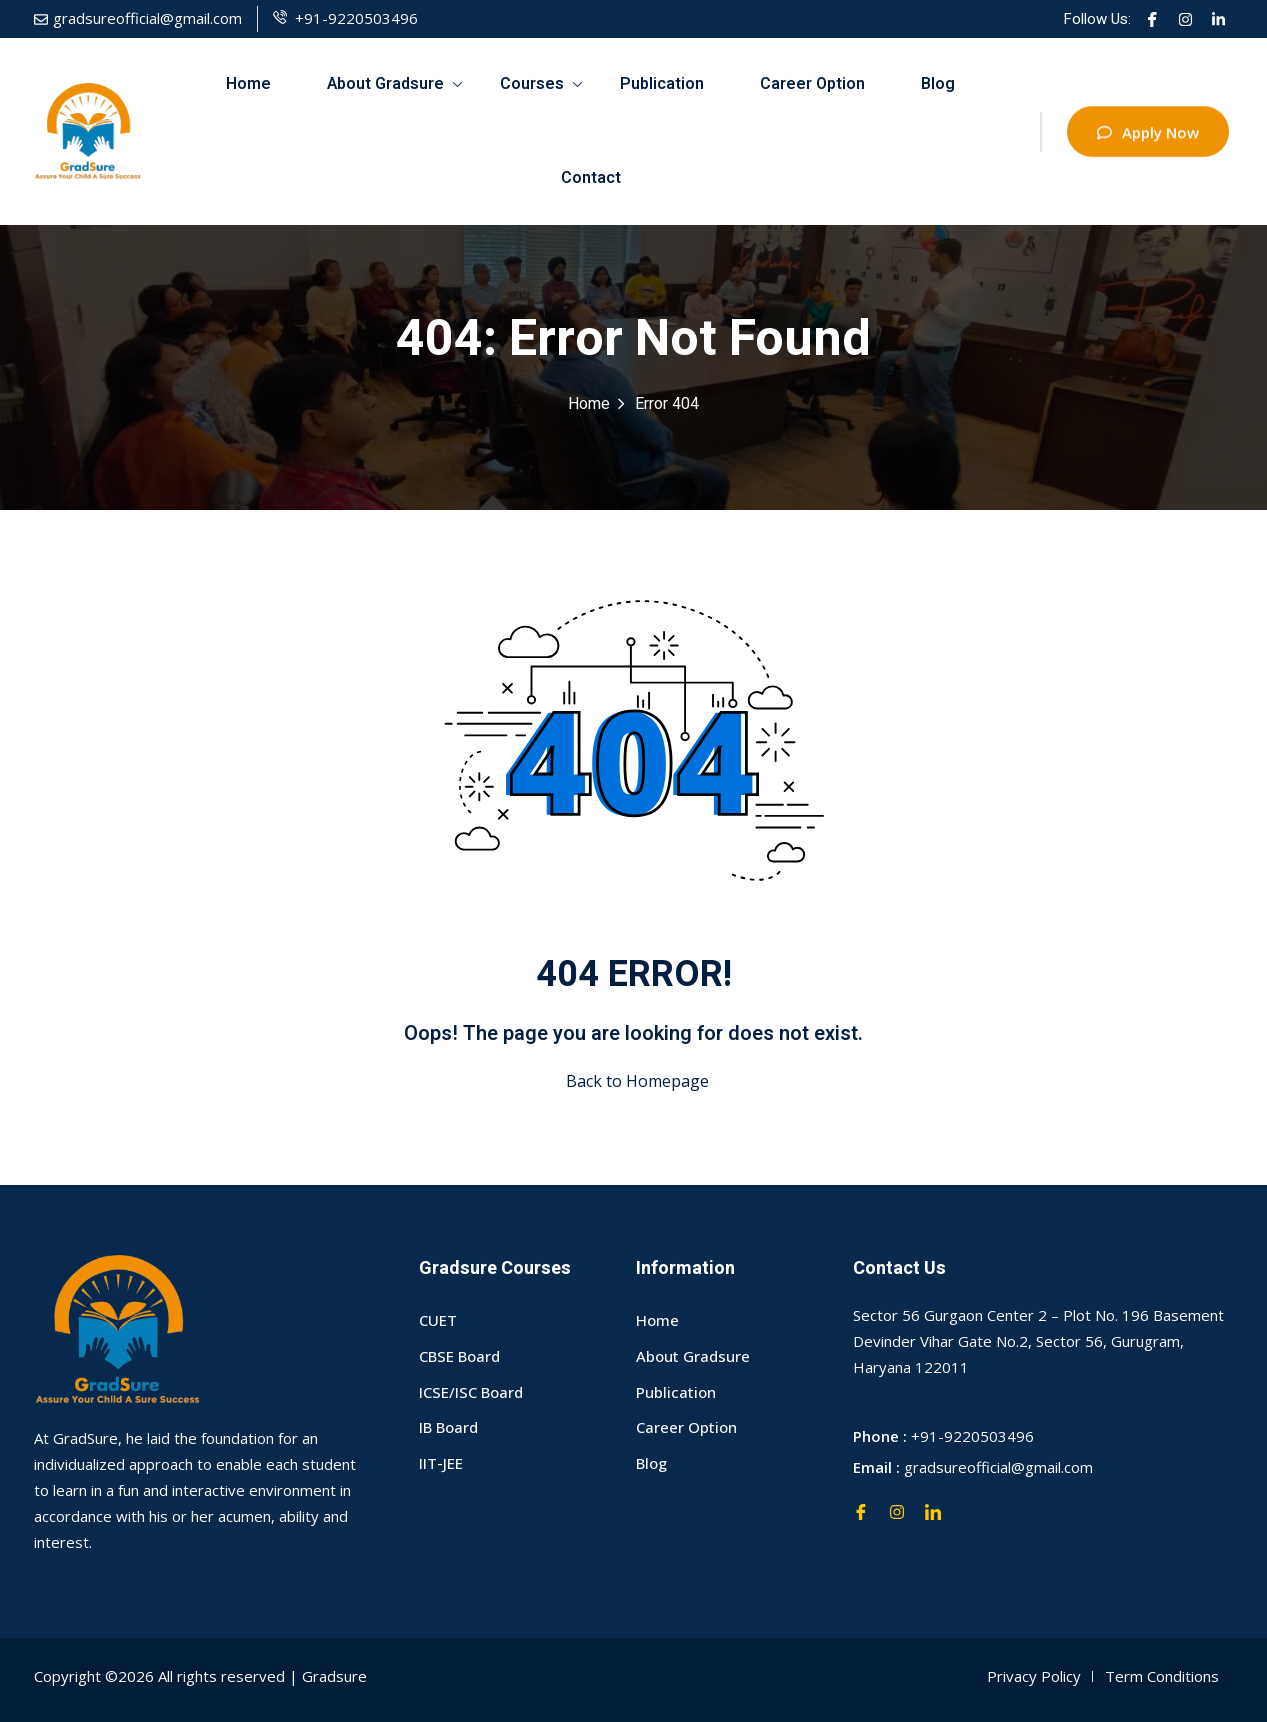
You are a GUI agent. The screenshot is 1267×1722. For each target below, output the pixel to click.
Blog (938, 84)
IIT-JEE (441, 1463)
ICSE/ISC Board (471, 1392)
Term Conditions (1162, 1676)
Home (248, 84)
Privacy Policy (1034, 1676)
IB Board (448, 1427)
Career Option (812, 84)
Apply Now (1148, 136)
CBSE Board (459, 1356)
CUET (438, 1320)
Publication (662, 84)
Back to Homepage (633, 1081)
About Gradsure (394, 84)
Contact (591, 178)
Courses (541, 84)
